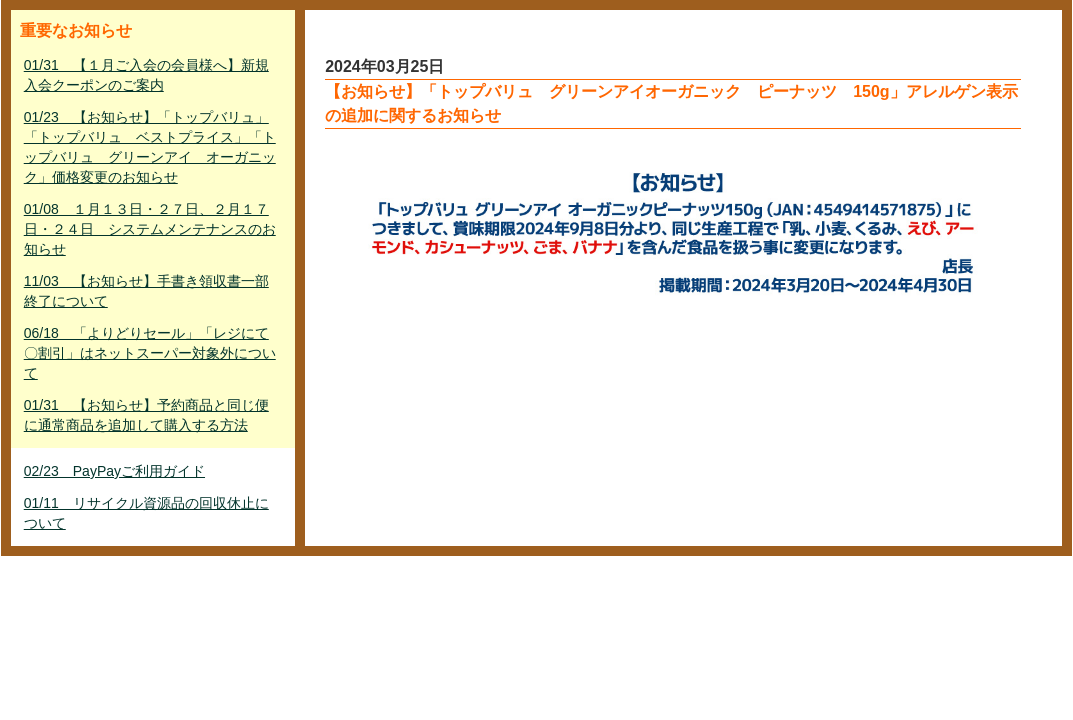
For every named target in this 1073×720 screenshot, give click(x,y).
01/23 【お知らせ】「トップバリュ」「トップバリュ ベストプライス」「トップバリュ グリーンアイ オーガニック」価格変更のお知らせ (150, 147)
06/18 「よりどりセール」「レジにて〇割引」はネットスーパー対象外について (150, 353)
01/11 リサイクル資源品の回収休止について (146, 513)
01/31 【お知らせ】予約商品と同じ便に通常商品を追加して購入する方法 (146, 415)
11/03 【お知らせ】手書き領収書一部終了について (146, 291)
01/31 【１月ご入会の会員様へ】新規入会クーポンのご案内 (146, 75)
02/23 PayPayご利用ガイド (114, 471)
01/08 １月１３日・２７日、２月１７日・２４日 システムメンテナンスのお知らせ (150, 229)
